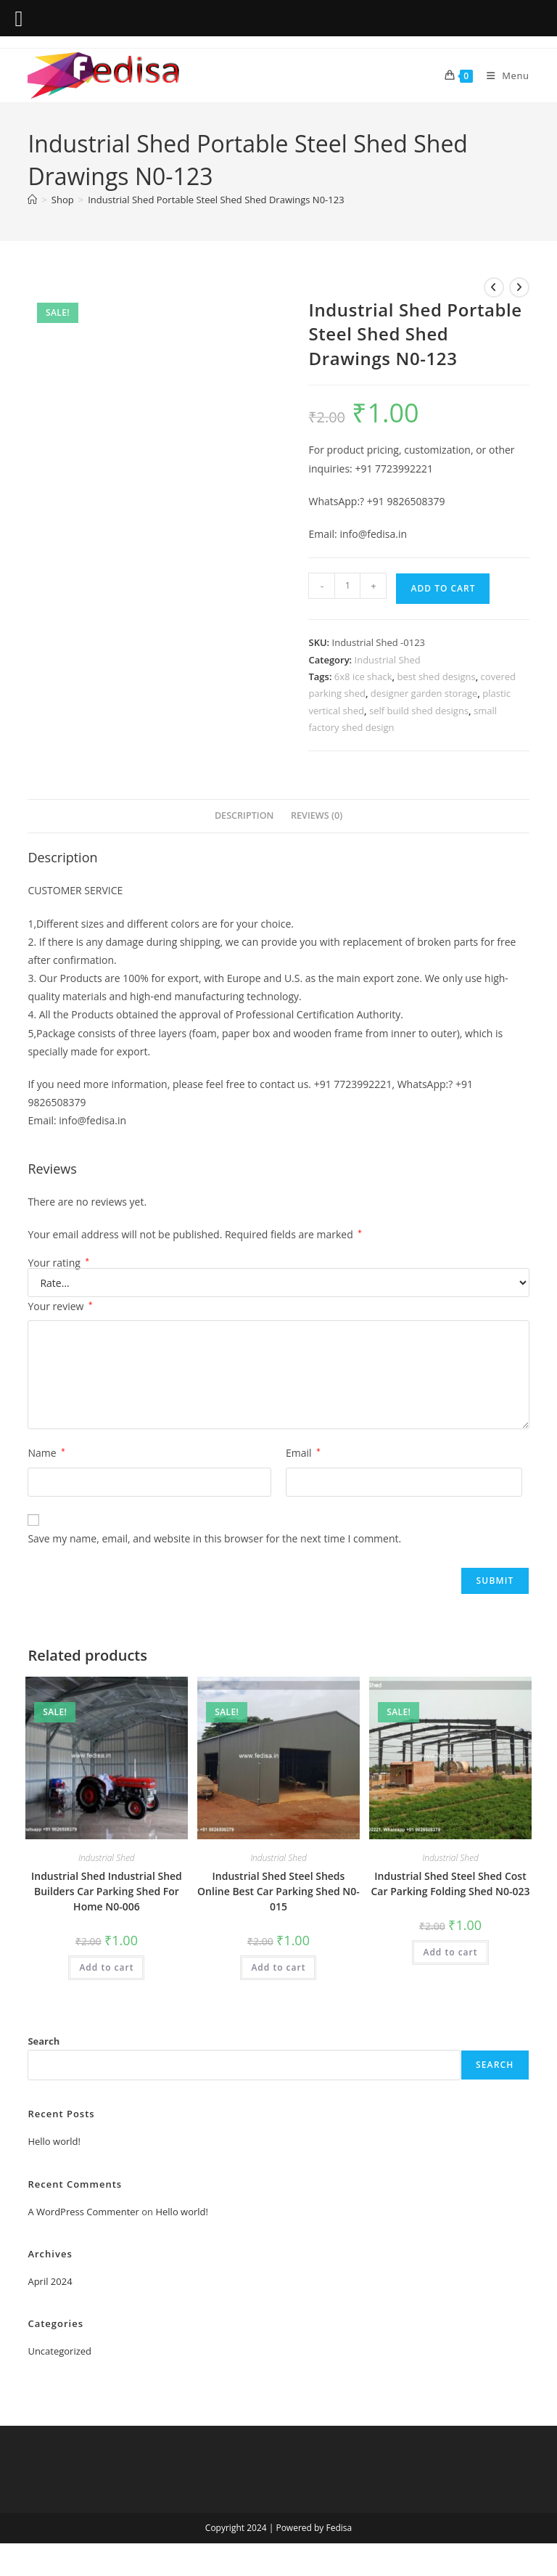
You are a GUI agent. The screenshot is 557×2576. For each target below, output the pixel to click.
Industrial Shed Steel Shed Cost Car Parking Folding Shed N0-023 (450, 1883)
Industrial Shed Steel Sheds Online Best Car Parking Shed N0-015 (278, 1891)
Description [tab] (244, 815)
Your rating (58, 1263)
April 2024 (50, 2281)
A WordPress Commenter (83, 2211)
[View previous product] (494, 287)
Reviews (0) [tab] (316, 815)
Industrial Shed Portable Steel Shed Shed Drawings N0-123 (216, 199)
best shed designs (436, 676)
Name (46, 1453)
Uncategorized (59, 2351)
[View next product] (519, 287)
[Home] (32, 199)
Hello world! (54, 2141)
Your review (60, 1306)
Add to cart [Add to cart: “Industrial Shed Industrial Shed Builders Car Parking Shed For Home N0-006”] (106, 1967)
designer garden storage (424, 693)
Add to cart (442, 588)
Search (43, 2041)
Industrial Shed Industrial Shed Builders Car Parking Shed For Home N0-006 (106, 1891)
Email (303, 1453)
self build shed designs (419, 710)
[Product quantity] (347, 586)
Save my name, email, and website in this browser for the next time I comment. (214, 1538)
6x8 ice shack (363, 676)
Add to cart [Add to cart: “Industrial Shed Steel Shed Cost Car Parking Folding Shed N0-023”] (450, 1952)
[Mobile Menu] (502, 75)
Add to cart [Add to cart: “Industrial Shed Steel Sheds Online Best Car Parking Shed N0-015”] (278, 1967)
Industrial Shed (388, 659)
